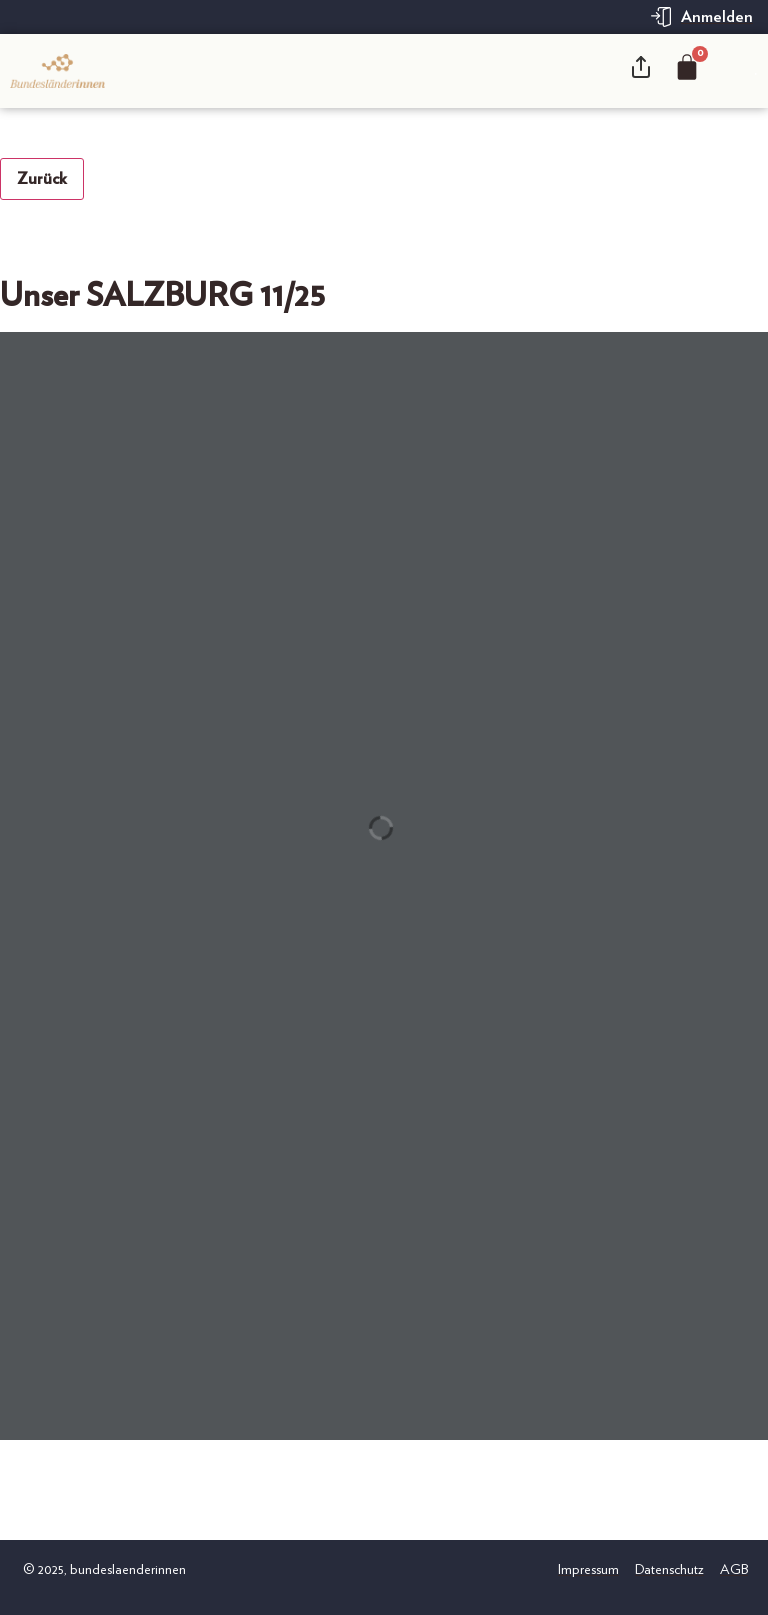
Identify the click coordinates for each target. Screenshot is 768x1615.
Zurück (42, 179)
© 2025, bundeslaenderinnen (103, 1570)
